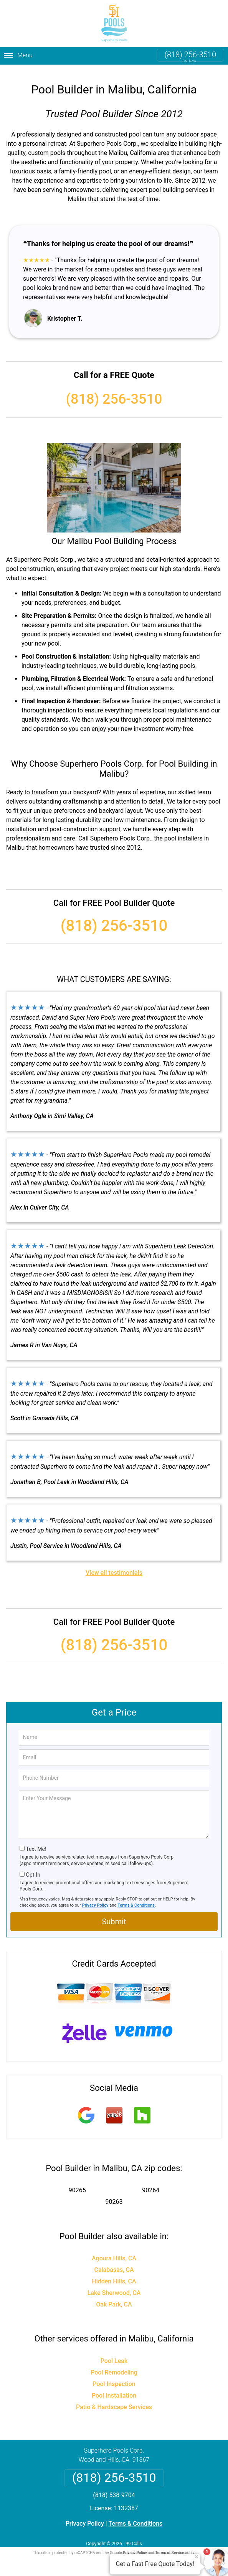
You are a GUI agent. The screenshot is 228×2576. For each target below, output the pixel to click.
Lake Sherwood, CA (114, 2286)
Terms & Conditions (136, 1898)
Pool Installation (114, 2389)
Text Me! (36, 1842)
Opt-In (33, 1868)
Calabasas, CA (114, 2263)
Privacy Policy (95, 1898)
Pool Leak (114, 2354)
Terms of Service (169, 2546)
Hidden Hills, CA (114, 2274)
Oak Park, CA (114, 2297)
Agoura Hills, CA (114, 2251)
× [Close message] (196, 2557)
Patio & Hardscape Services (114, 2400)
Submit (114, 1915)
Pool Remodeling (114, 2366)
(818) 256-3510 (190, 54)
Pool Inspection (114, 2377)
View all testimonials (114, 1566)
